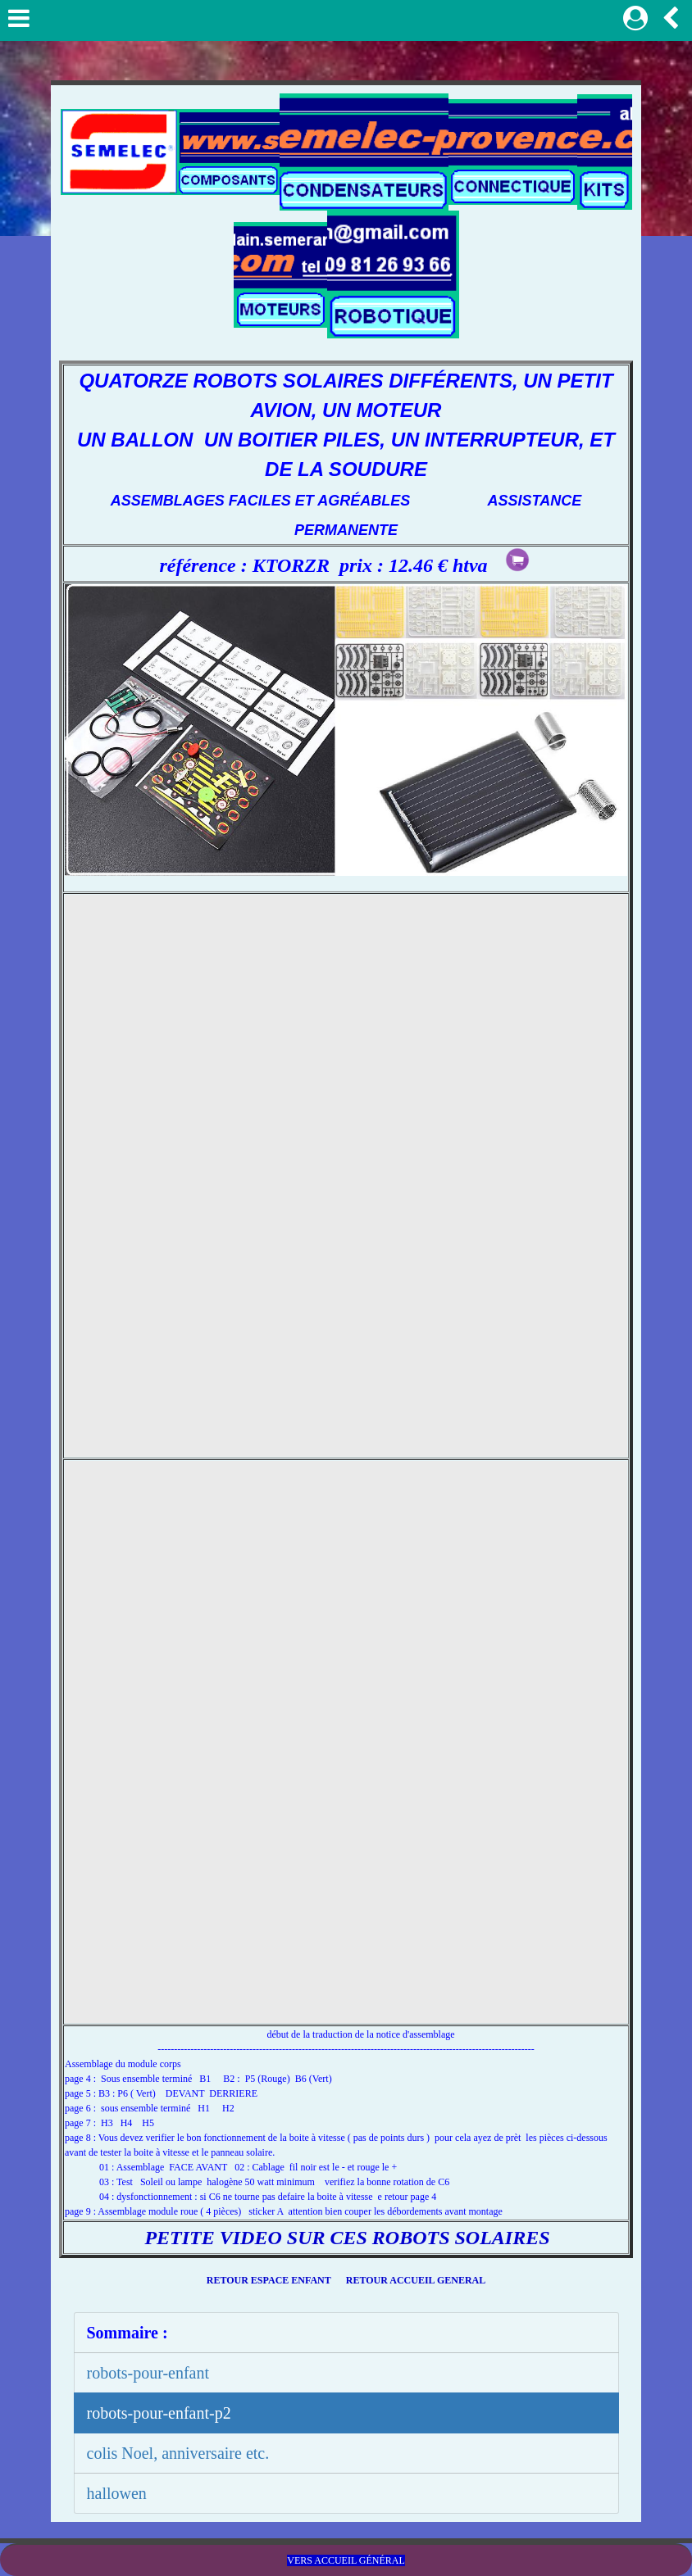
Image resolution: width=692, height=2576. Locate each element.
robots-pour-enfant (148, 2373)
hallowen (117, 2493)
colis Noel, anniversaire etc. (178, 2453)
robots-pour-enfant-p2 (159, 2413)
